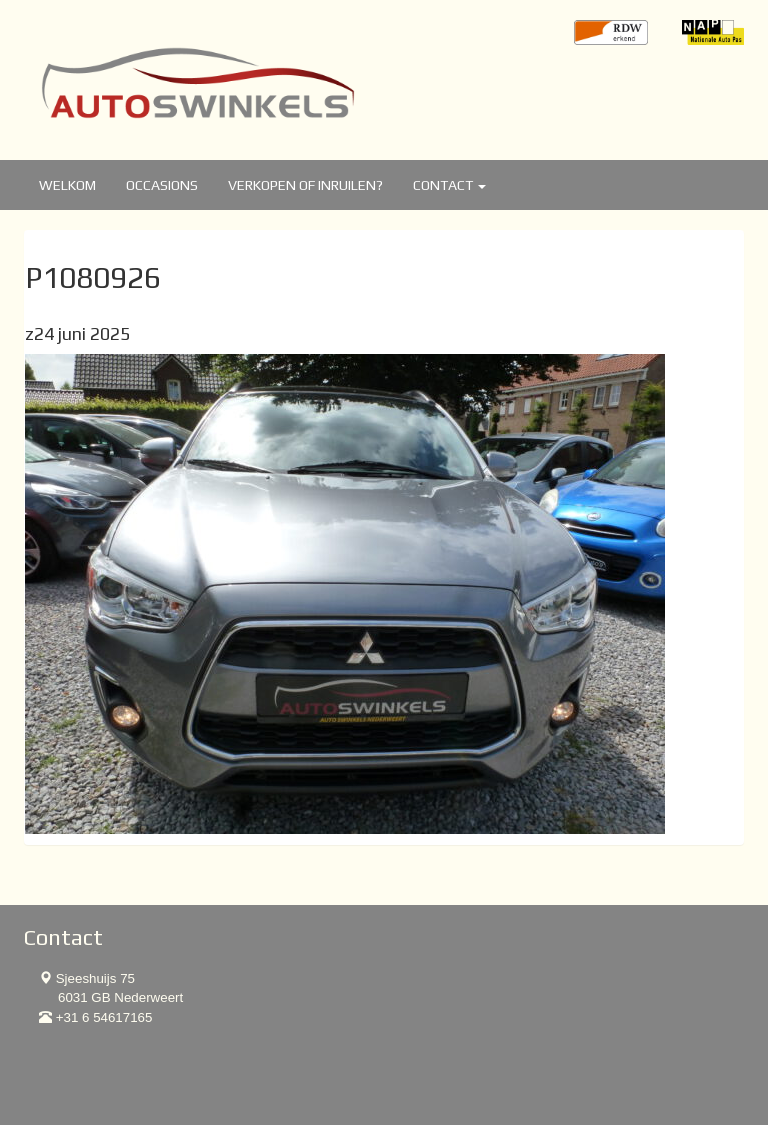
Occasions (162, 185)
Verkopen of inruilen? (305, 185)
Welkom (67, 185)
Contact (449, 185)
